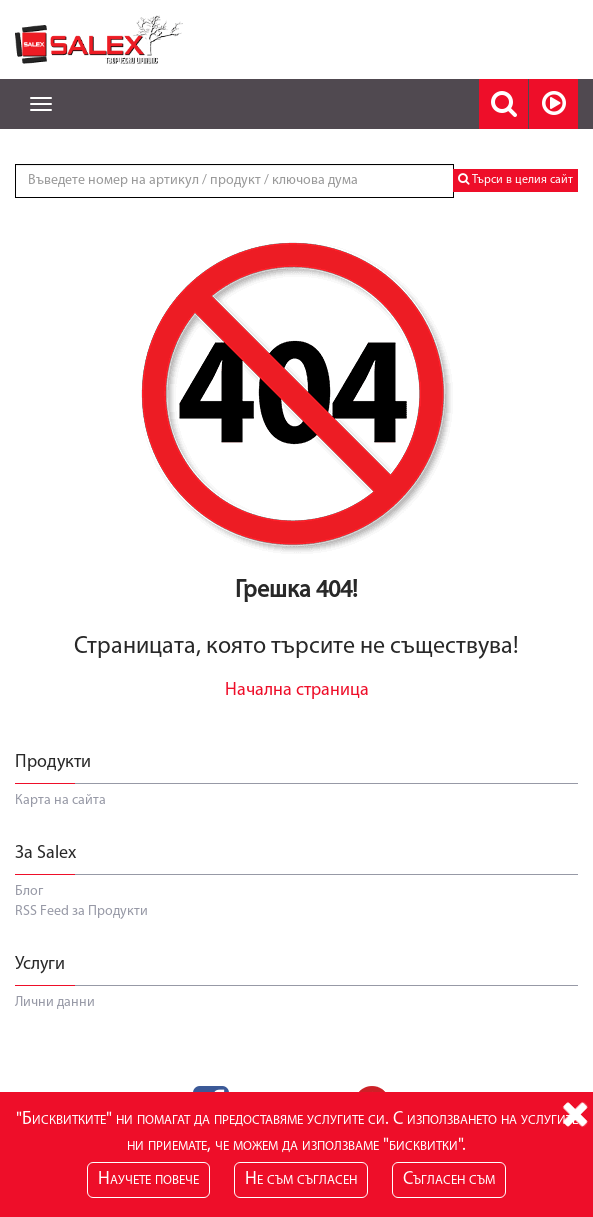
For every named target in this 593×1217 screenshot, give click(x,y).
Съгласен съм (449, 1179)
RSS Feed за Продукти (81, 911)
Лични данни (55, 1002)
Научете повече (148, 1179)
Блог (29, 891)
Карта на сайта (60, 800)
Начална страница (297, 690)
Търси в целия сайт (515, 179)
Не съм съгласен (301, 1179)
